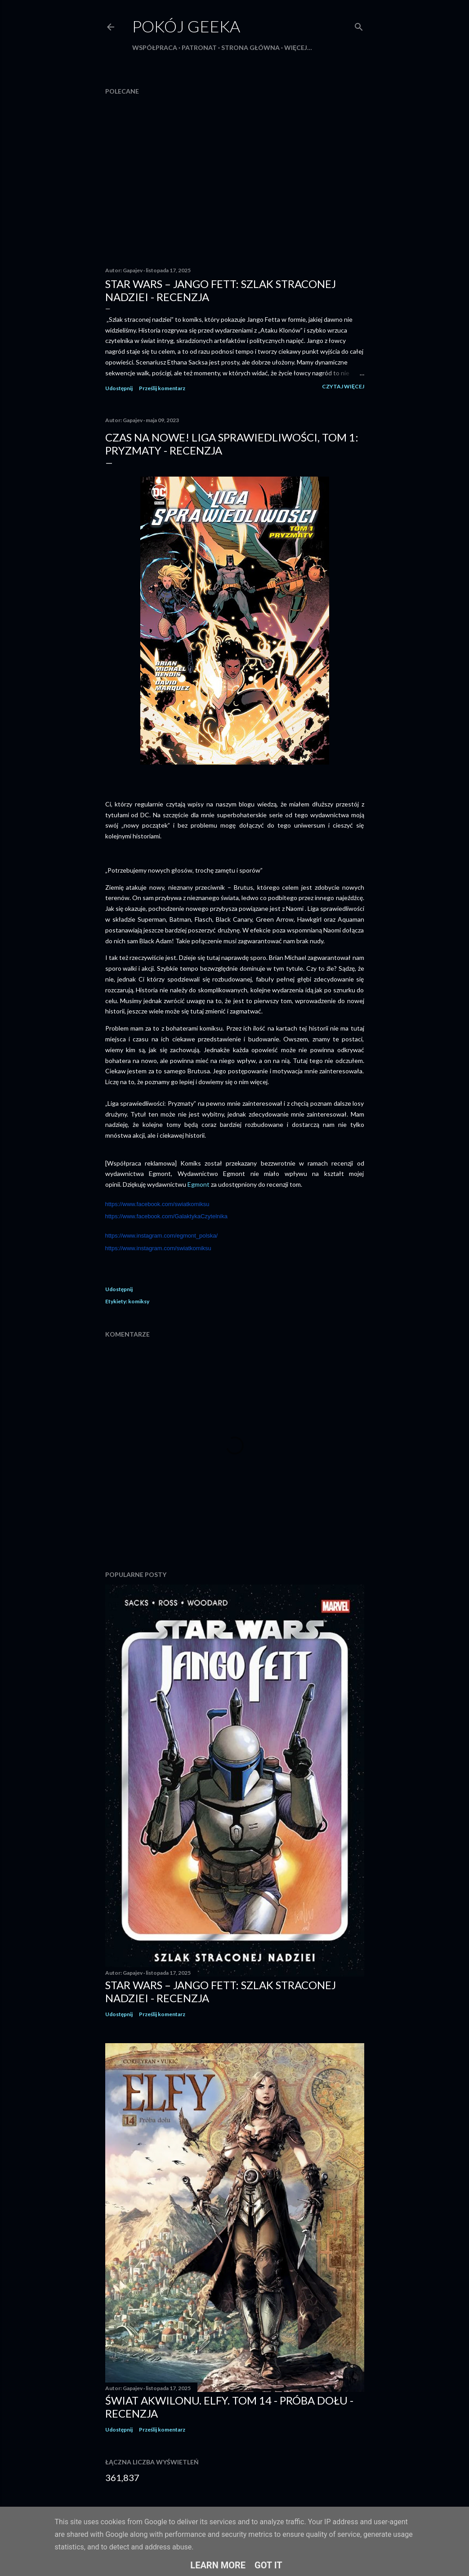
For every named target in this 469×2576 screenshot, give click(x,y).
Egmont (199, 1184)
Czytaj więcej (343, 386)
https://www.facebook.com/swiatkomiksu (157, 1204)
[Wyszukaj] (358, 25)
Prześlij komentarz (162, 388)
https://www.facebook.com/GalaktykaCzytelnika (166, 1216)
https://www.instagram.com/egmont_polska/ (161, 1235)
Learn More (218, 2565)
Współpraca (154, 47)
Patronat (199, 47)
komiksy (138, 1301)
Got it (268, 2565)
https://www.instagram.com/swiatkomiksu (158, 1248)
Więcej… (298, 47)
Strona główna (250, 47)
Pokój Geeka (186, 26)
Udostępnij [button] (119, 388)
